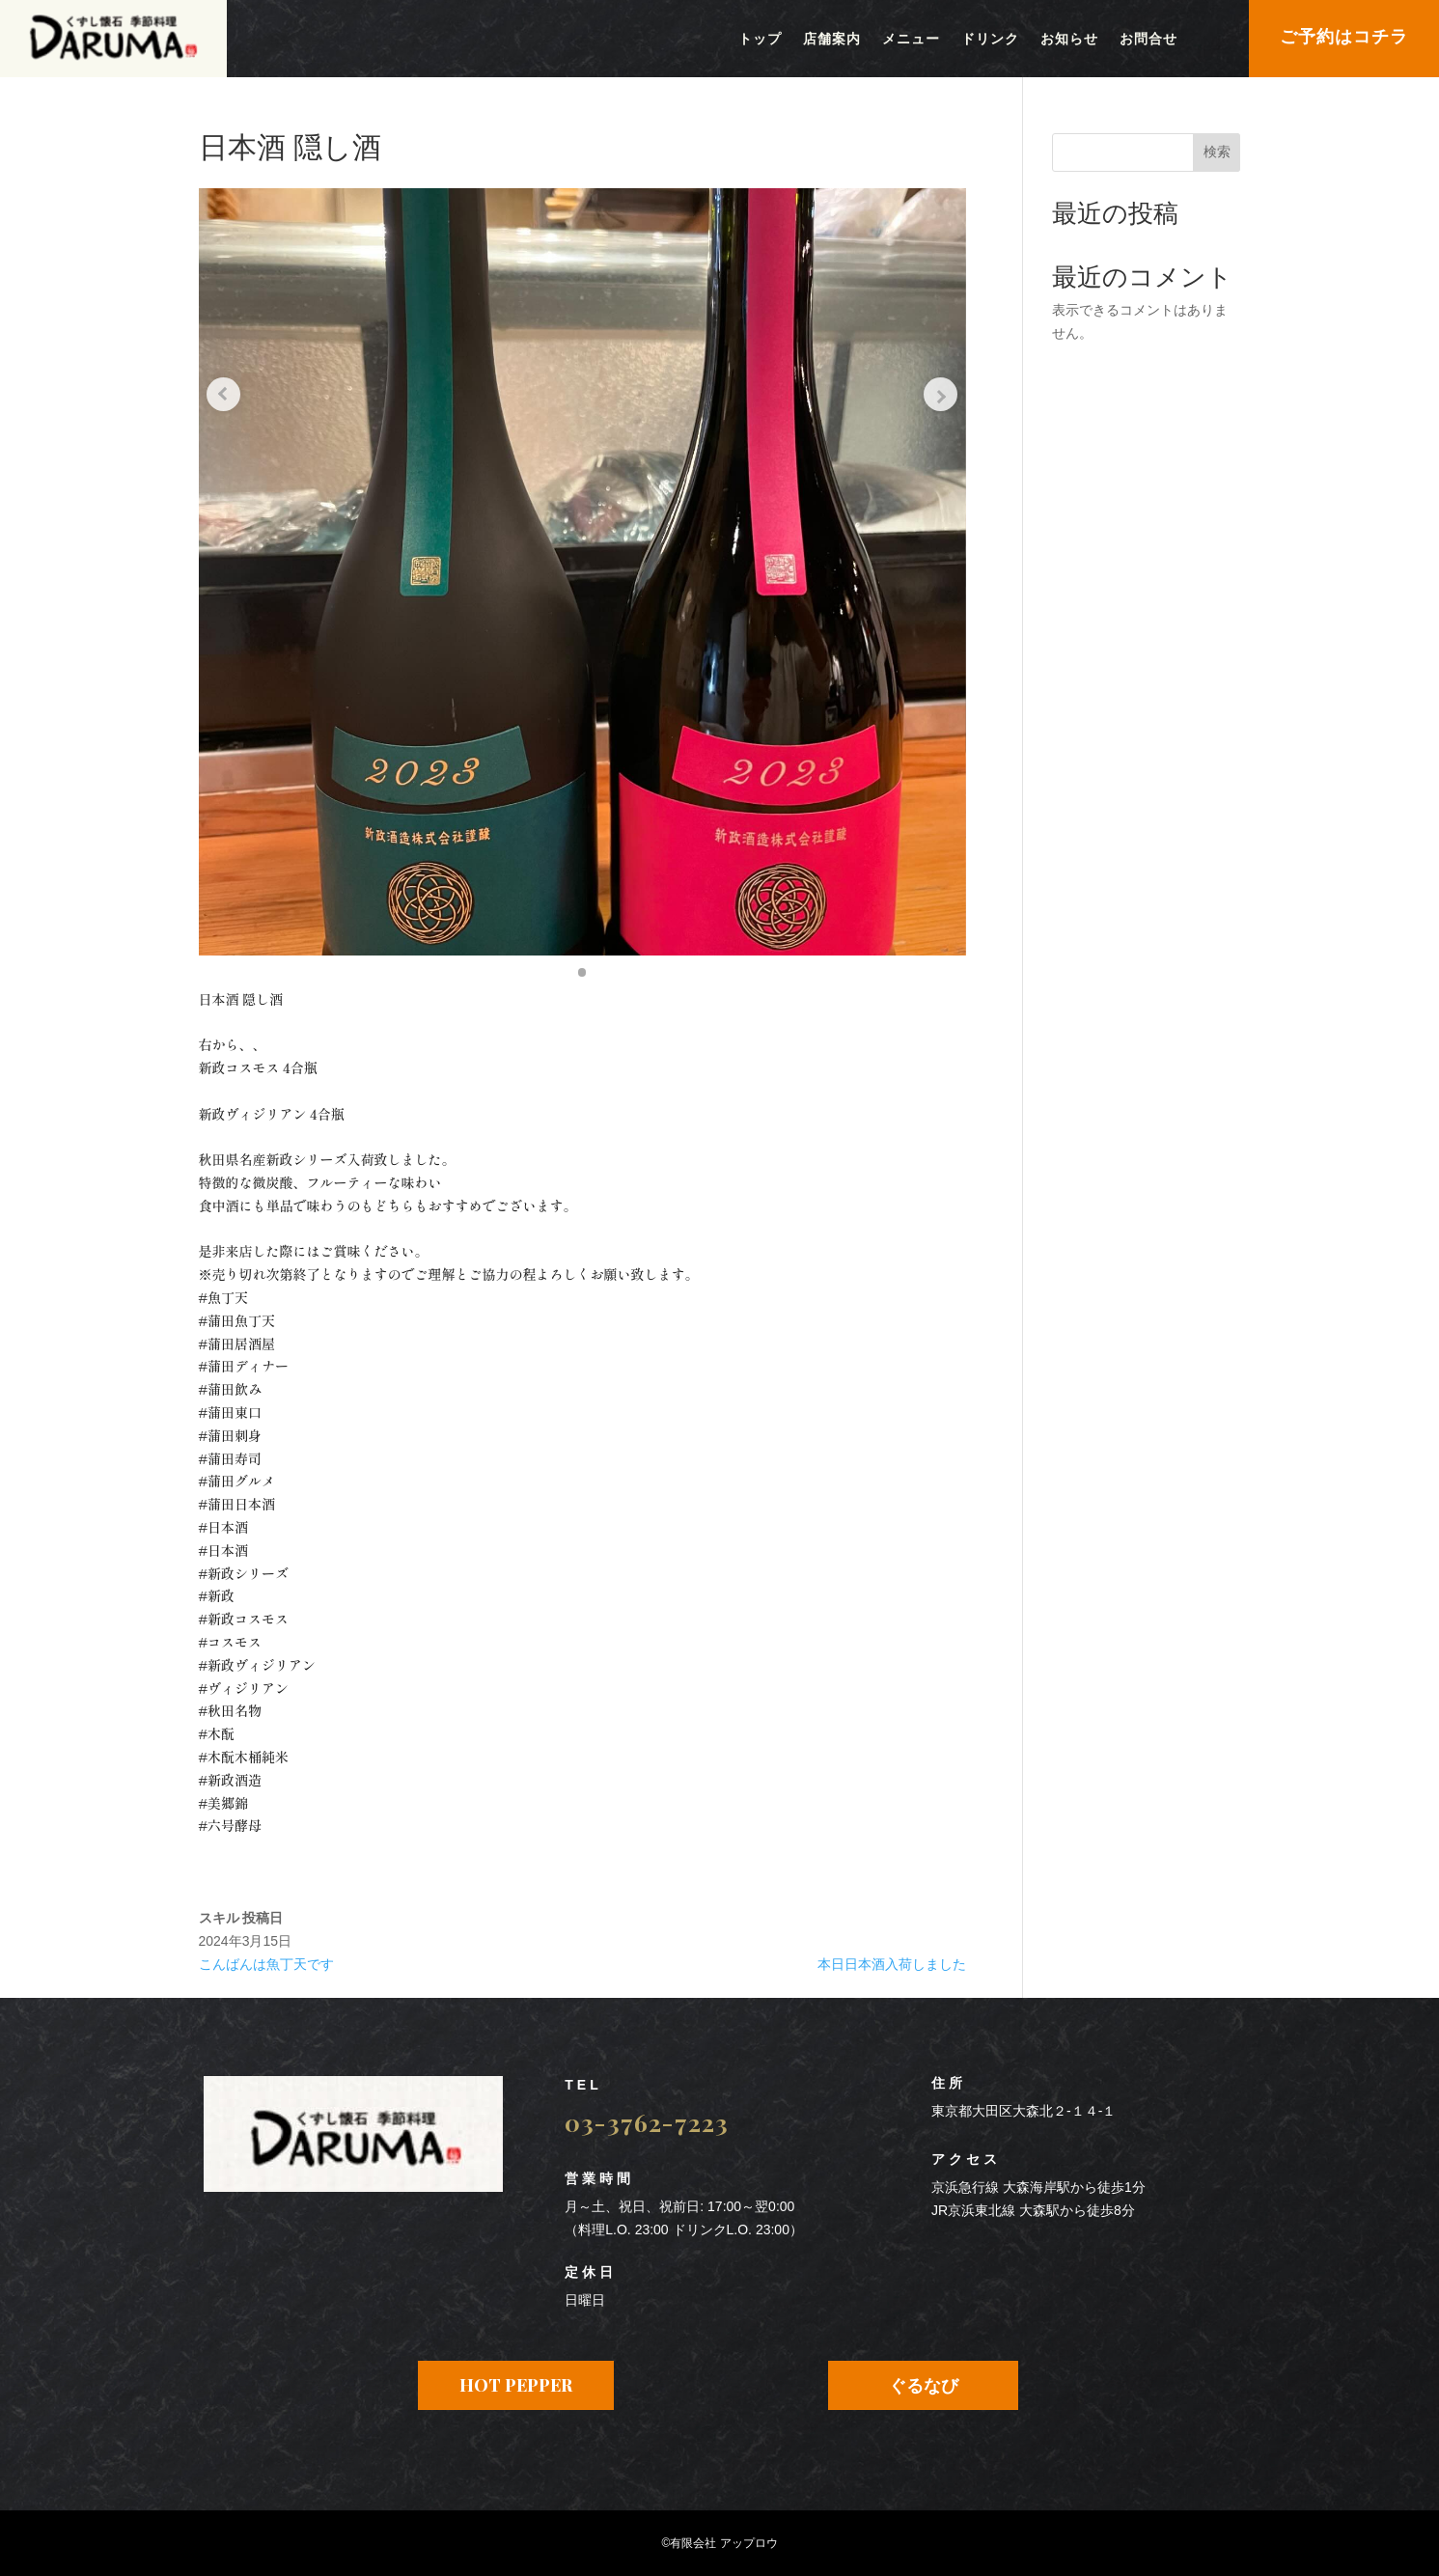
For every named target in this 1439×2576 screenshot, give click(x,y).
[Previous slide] (227, 381)
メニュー (911, 39)
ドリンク (990, 39)
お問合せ (1148, 39)
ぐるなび (923, 2384)
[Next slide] (937, 381)
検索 (1217, 151)
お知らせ (1069, 39)
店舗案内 (832, 39)
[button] (582, 972)
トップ (760, 39)
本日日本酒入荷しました (891, 1964)
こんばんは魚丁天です (266, 1964)
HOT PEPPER (515, 2384)
